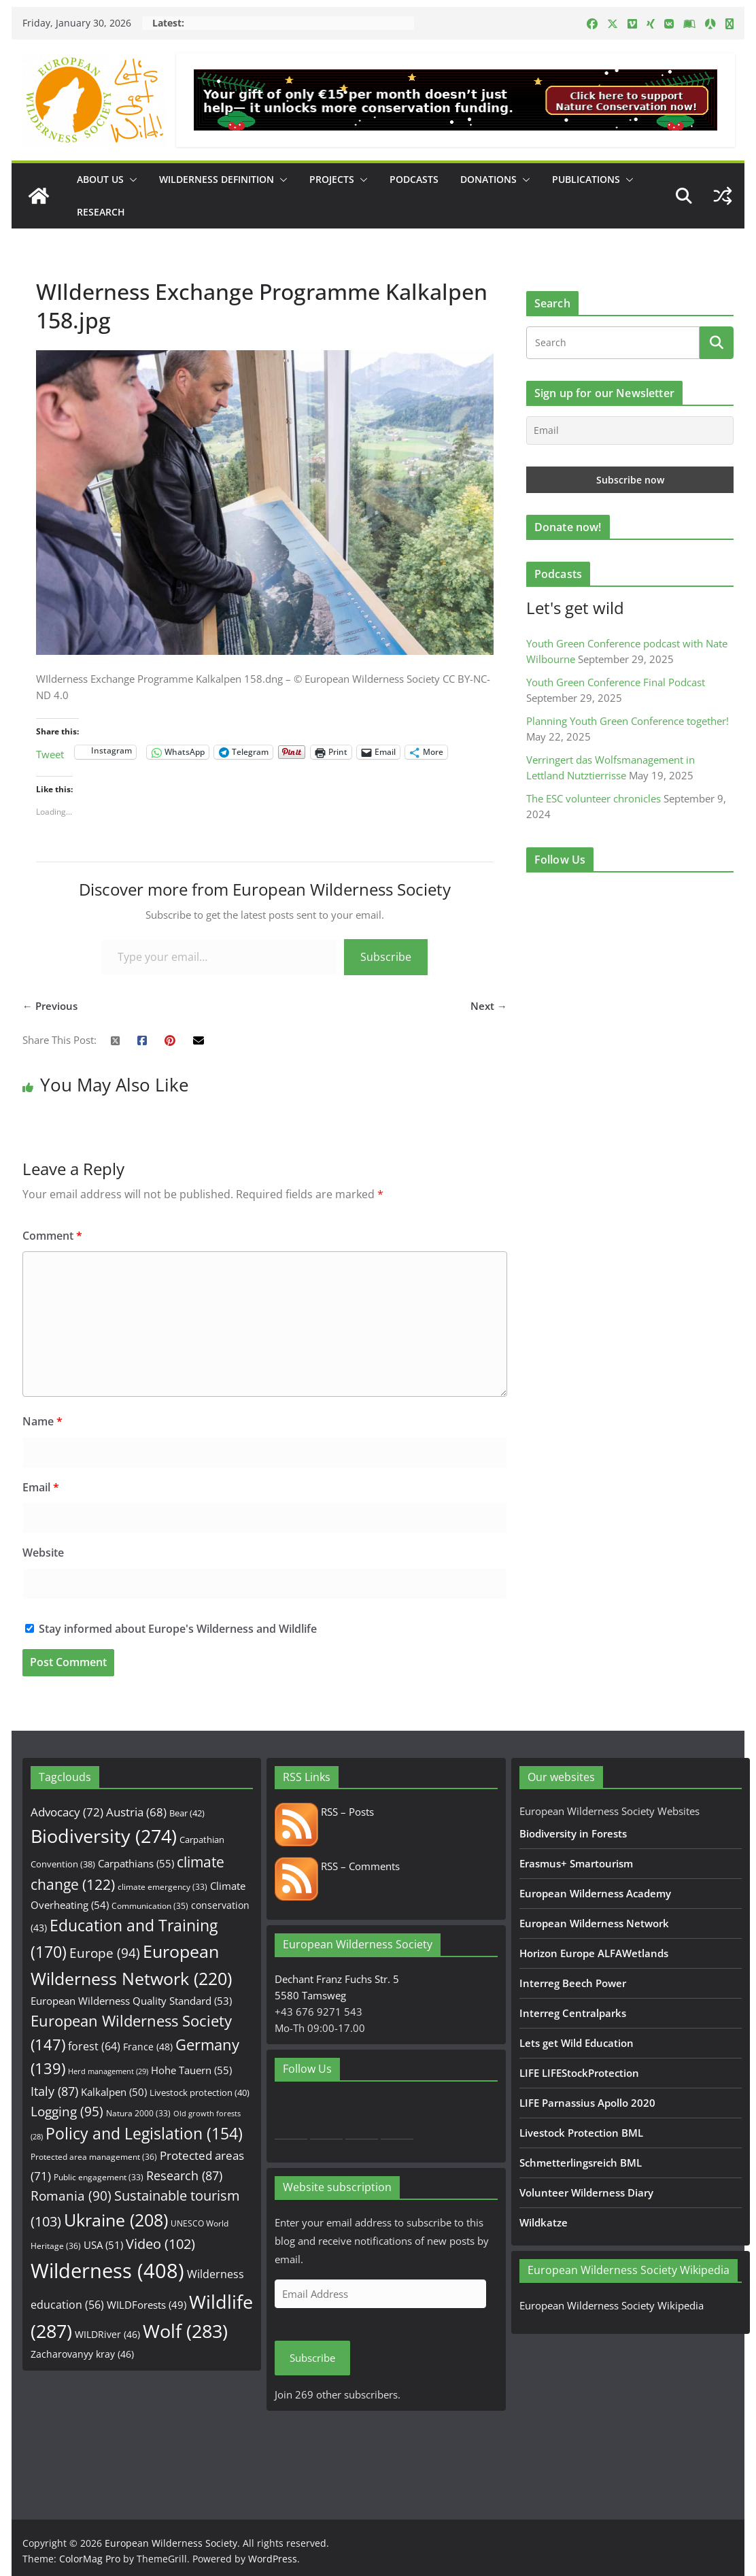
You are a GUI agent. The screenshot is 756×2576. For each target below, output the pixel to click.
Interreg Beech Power (572, 1983)
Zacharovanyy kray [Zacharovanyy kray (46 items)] (82, 2354)
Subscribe (385, 956)
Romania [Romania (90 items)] (71, 2196)
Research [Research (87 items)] (184, 2175)
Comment (52, 1235)
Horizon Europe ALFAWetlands (593, 1953)
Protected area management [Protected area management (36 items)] (94, 2157)
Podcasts (414, 179)
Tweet (50, 752)
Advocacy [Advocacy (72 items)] (67, 1812)
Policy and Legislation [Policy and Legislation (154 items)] (144, 2133)
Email (40, 1487)
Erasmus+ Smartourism (576, 1863)
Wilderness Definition (216, 179)
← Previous (50, 1006)
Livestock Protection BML (581, 2132)
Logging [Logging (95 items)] (67, 2111)
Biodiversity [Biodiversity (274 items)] (104, 1836)
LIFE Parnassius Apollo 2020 (587, 2102)
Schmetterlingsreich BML (580, 2162)
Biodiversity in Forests (573, 1833)
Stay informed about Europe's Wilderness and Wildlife (171, 1628)
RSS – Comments (337, 1866)
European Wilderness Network (594, 1923)
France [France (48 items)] (148, 2046)
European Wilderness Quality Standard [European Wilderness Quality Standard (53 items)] (131, 2000)
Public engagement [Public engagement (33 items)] (98, 2176)
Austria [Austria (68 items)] (136, 1812)
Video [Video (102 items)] (160, 2244)
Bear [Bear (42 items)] (187, 1813)
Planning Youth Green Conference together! (627, 721)
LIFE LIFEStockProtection (579, 2073)
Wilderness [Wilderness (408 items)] (107, 2270)
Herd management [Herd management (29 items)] (108, 2071)
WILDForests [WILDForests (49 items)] (146, 2304)
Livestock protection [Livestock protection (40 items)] (200, 2092)
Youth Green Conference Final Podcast (615, 682)
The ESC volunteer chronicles (593, 798)
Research (101, 211)
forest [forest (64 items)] (94, 2046)
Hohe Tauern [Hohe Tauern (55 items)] (191, 2070)
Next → (488, 1006)
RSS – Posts (324, 1811)
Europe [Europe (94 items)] (104, 1953)
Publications (586, 179)
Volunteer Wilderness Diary (586, 2192)
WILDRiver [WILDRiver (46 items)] (107, 2334)
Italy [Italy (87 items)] (54, 2090)
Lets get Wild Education (576, 2043)
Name (42, 1421)
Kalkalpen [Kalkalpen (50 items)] (114, 2092)
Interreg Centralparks (572, 2013)
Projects (331, 179)
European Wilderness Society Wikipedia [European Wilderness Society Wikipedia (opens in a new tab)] (611, 2305)
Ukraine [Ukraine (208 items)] (116, 2220)
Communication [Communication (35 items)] (149, 1906)
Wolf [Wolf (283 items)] (185, 2330)
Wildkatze (543, 2222)
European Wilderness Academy (595, 1893)
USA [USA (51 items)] (103, 2245)
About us (100, 179)
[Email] (630, 430)
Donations (488, 179)
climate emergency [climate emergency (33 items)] (162, 1886)
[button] (130, 179)
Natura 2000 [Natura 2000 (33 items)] (138, 2112)
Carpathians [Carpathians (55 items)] (136, 1864)
